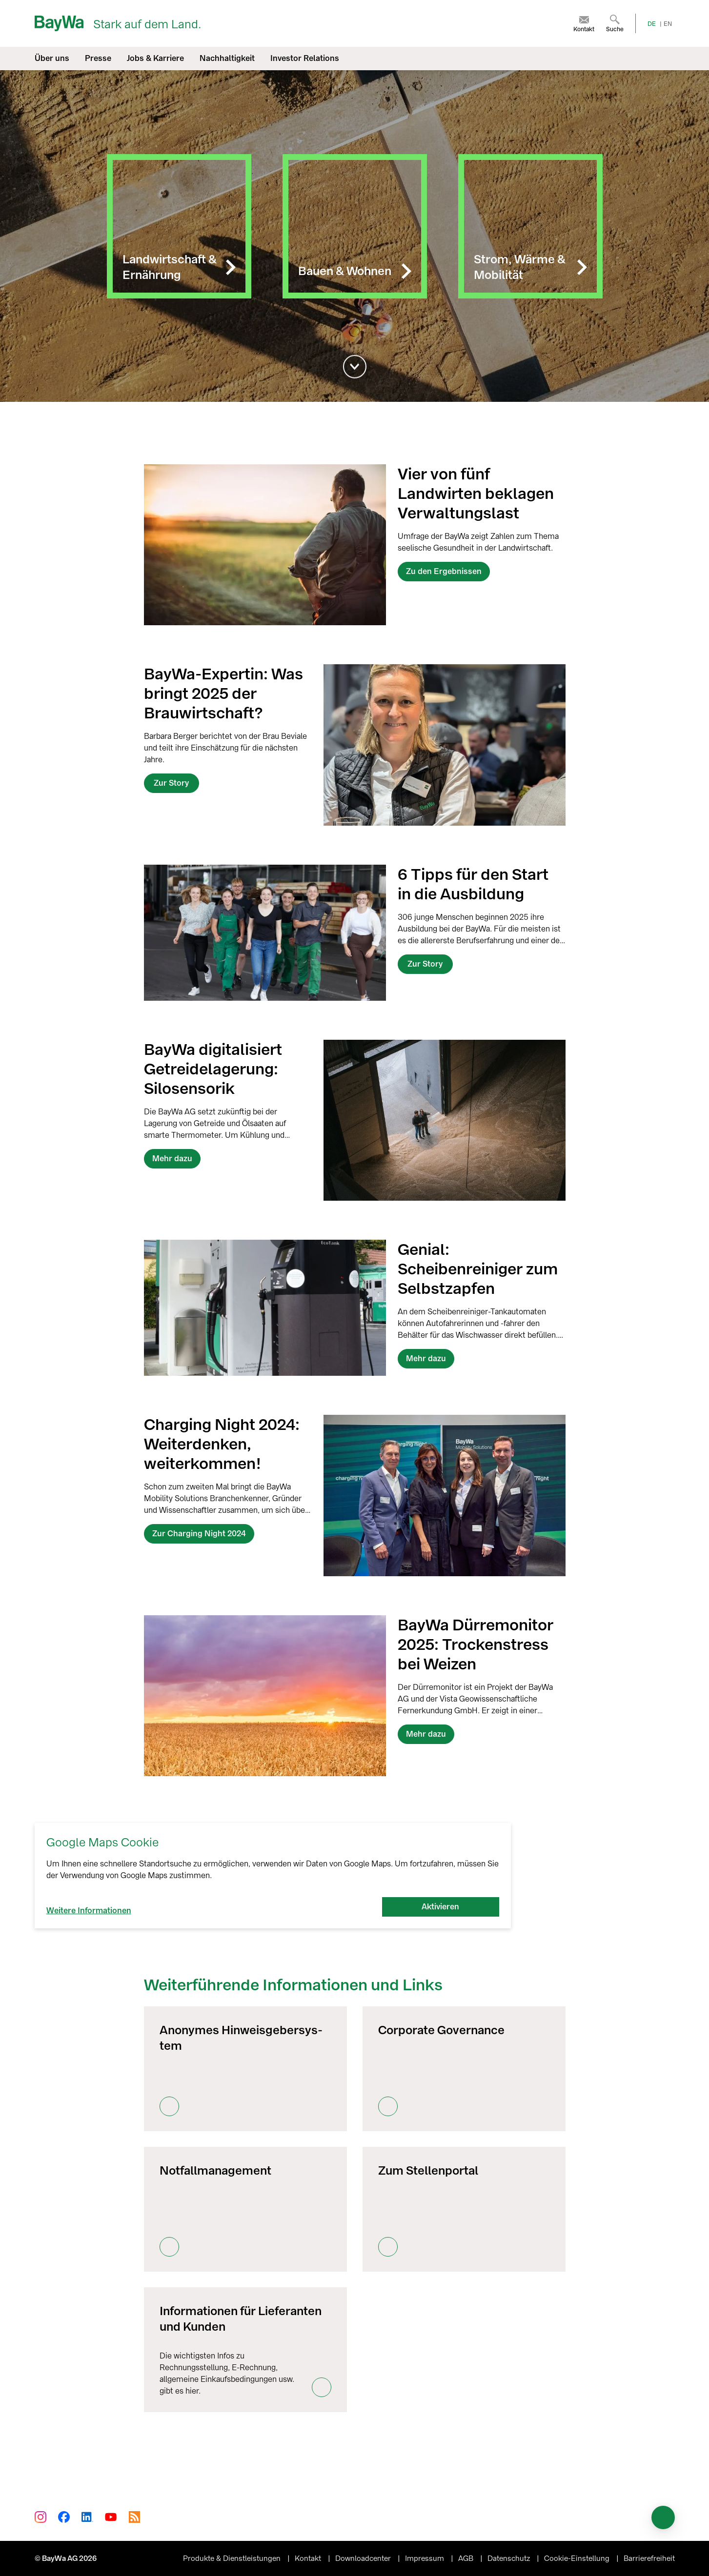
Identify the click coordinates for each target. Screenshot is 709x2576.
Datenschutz (509, 2558)
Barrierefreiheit (649, 2558)
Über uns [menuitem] (52, 58)
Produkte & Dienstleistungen (233, 2558)
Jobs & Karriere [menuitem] (155, 58)
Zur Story (171, 783)
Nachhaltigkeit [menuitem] (227, 58)
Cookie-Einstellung (577, 2558)
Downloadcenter (364, 2558)
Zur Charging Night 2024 (199, 1533)
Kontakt (309, 2558)
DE (652, 23)
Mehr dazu (172, 1158)
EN (668, 23)
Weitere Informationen (88, 1910)
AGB (466, 2558)
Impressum (425, 2558)
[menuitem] (583, 23)
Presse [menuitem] (98, 58)
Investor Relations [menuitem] (304, 58)
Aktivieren (440, 1906)
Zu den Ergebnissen (444, 571)
